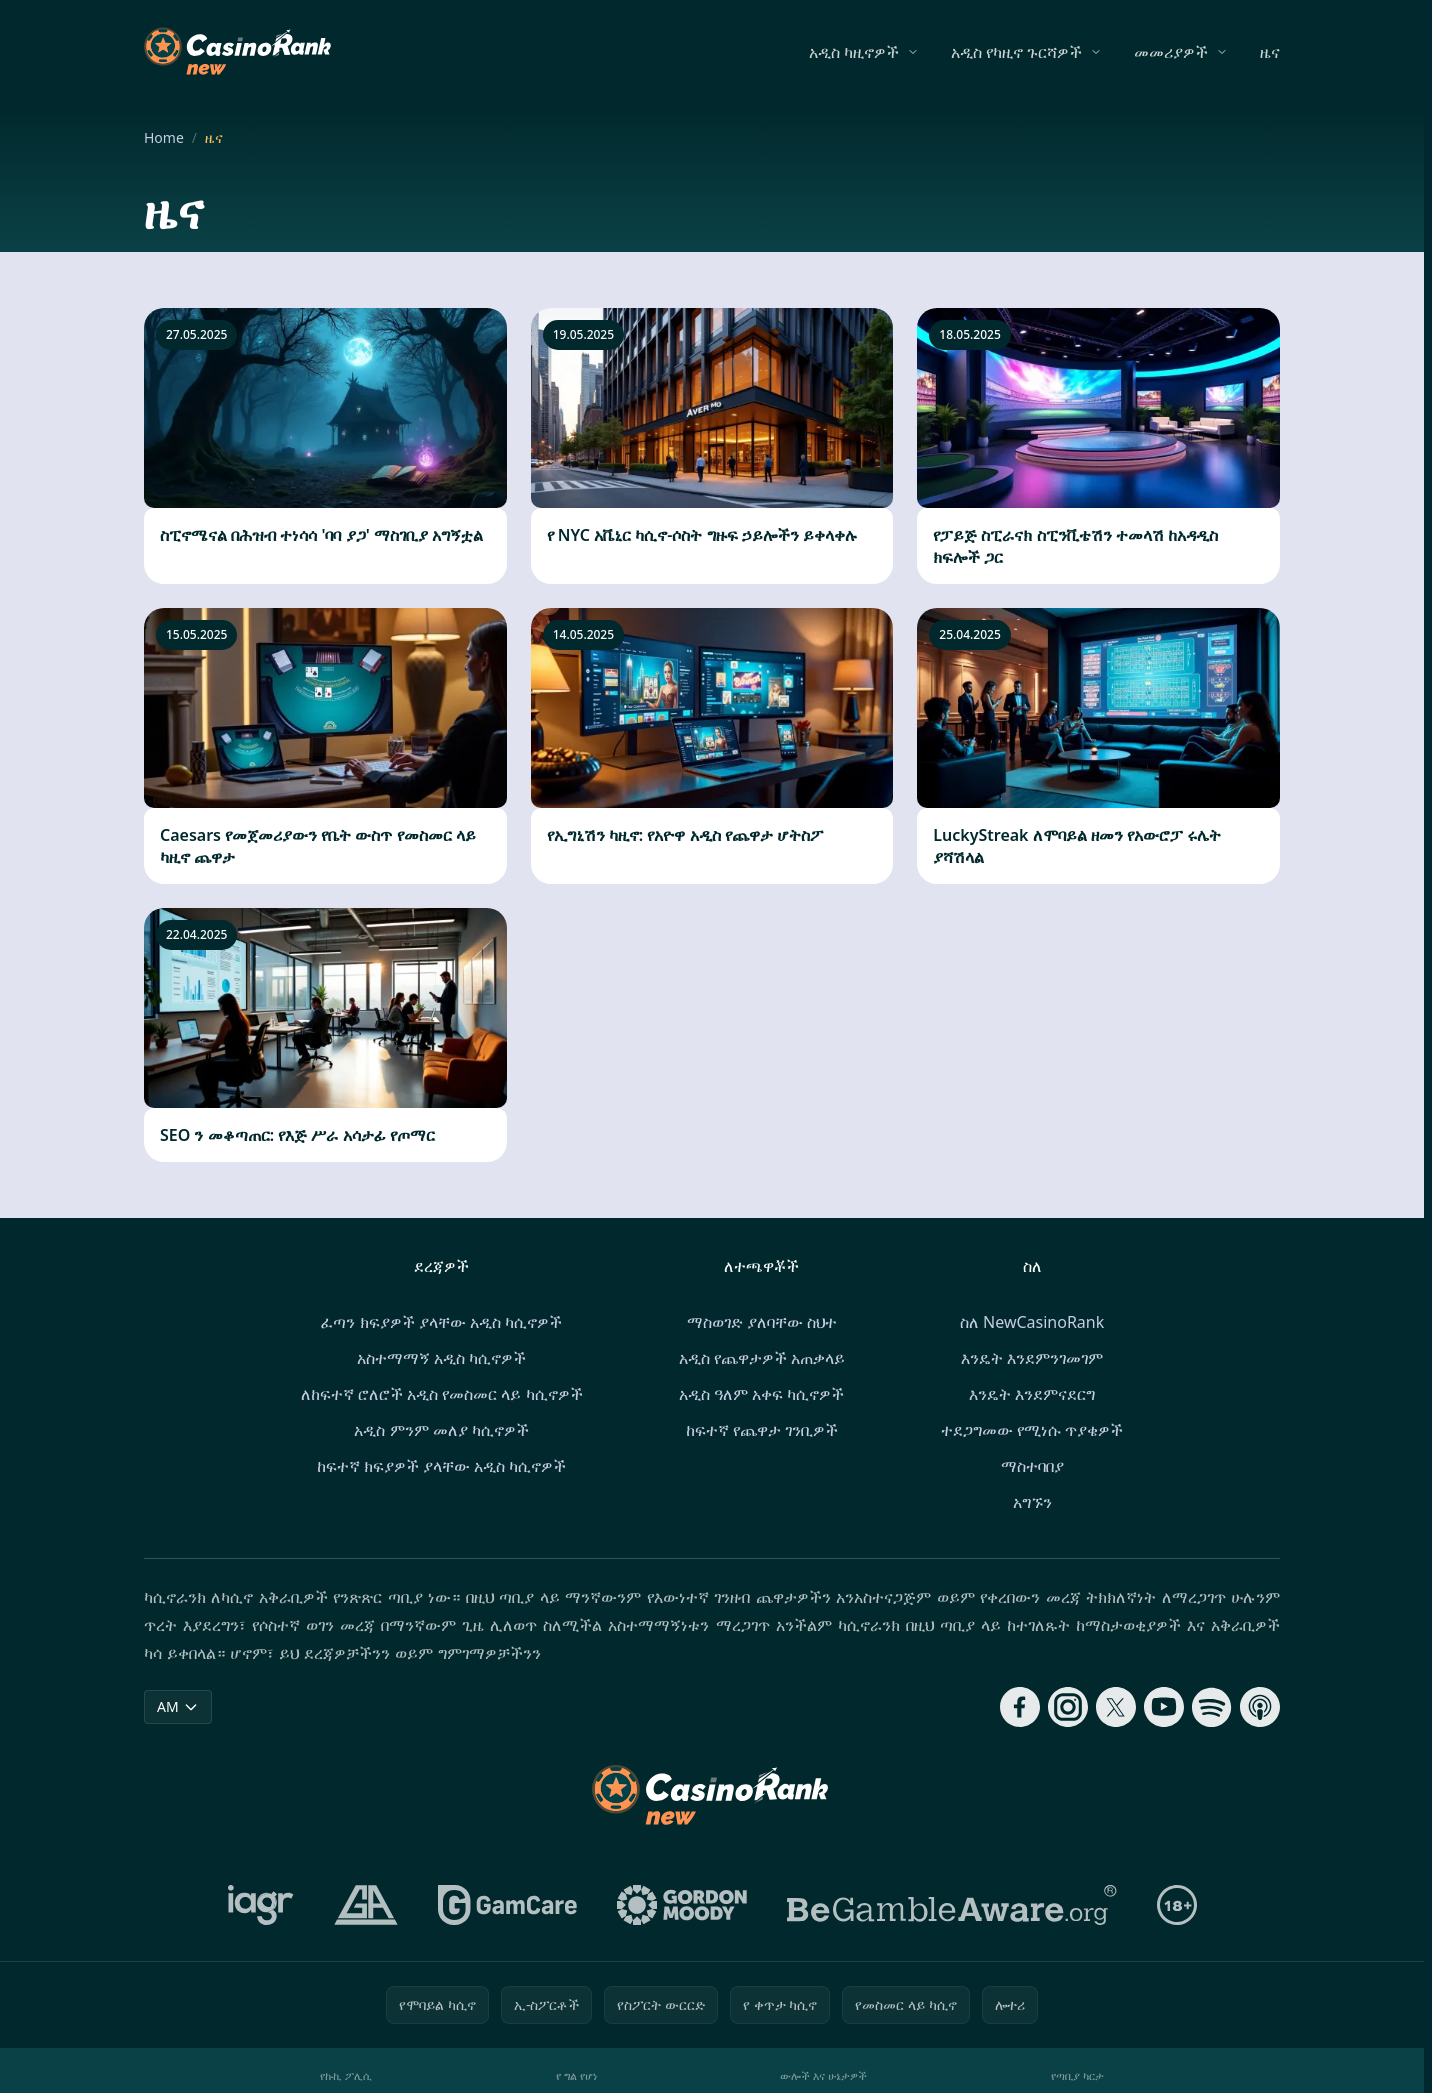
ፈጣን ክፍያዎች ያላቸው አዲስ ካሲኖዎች (441, 1322)
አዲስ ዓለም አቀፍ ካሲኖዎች (761, 1394)
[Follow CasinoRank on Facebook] (1020, 1707)
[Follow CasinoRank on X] (1116, 1707)
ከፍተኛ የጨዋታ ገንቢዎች (762, 1430)
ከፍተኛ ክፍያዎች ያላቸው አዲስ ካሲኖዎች (442, 1466)
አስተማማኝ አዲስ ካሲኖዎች (441, 1358)
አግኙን (1032, 1502)
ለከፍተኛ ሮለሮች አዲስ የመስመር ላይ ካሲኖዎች (442, 1394)
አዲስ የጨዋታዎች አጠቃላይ (762, 1358)
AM (178, 1706)
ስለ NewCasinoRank (1032, 1322)
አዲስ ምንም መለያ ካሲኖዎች (441, 1430)
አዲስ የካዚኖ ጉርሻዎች (1016, 52)
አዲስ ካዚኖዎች (854, 52)
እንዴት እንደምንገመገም (1032, 1358)
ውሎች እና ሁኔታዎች (823, 2075)
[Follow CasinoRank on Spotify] (1212, 1707)
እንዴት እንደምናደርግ (1032, 1394)
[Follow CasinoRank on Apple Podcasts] (1260, 1707)
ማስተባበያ (1032, 1466)
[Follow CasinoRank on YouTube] (1164, 1707)
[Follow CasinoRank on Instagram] (1068, 1707)
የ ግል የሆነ (576, 2075)
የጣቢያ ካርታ (1077, 2075)
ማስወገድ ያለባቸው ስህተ (762, 1322)
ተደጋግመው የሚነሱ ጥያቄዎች (1032, 1430)
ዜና (1270, 52)
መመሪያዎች (1171, 52)
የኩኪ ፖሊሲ (346, 2075)
